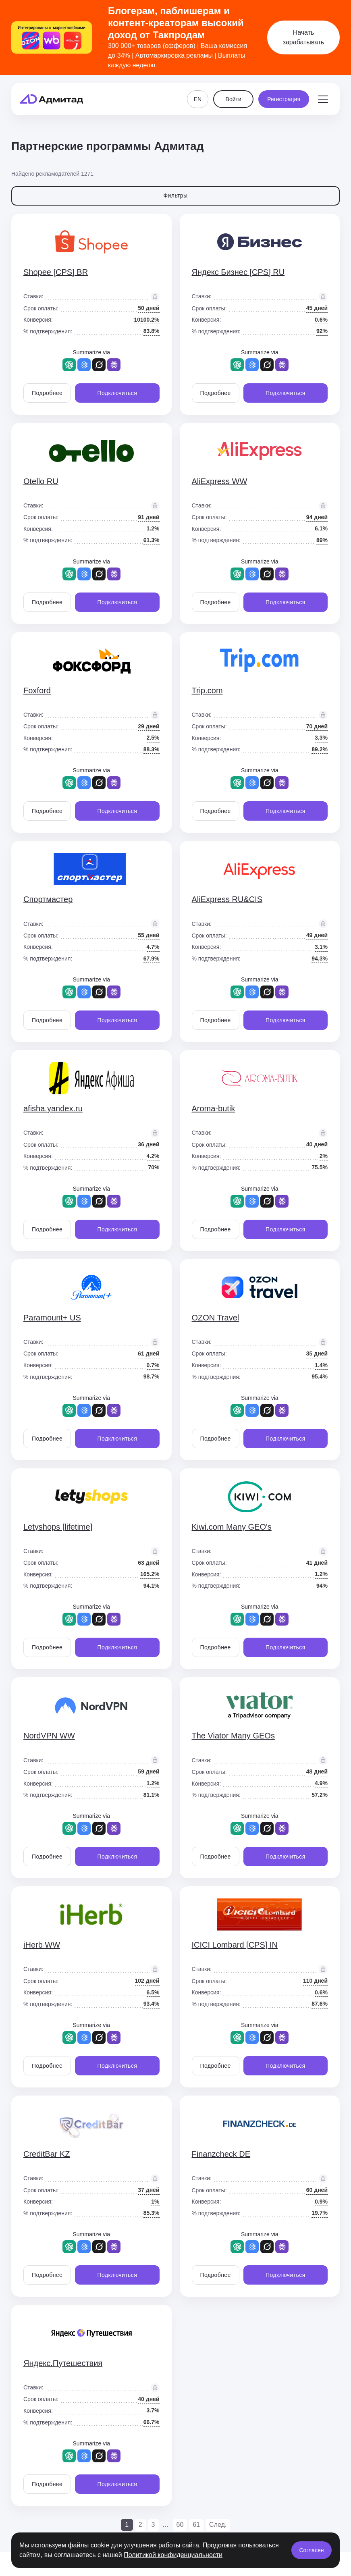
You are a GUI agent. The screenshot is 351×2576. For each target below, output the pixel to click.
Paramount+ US (52, 1317)
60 (180, 2524)
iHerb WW (41, 1944)
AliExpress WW (219, 481)
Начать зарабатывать (303, 37)
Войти (233, 99)
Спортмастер (48, 899)
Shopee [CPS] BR (55, 272)
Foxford (37, 690)
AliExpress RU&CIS (227, 899)
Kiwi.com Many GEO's (232, 1526)
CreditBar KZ (46, 2154)
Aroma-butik (213, 1108)
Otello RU (40, 481)
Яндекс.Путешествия (62, 2363)
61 (196, 2524)
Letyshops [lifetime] (57, 1526)
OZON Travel (215, 1317)
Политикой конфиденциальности (173, 2554)
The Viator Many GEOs (233, 1735)
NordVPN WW (49, 1735)
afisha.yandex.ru (53, 1108)
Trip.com (207, 690)
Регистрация (283, 99)
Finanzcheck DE (221, 2154)
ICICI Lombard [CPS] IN (235, 1944)
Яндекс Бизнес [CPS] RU (238, 272)
